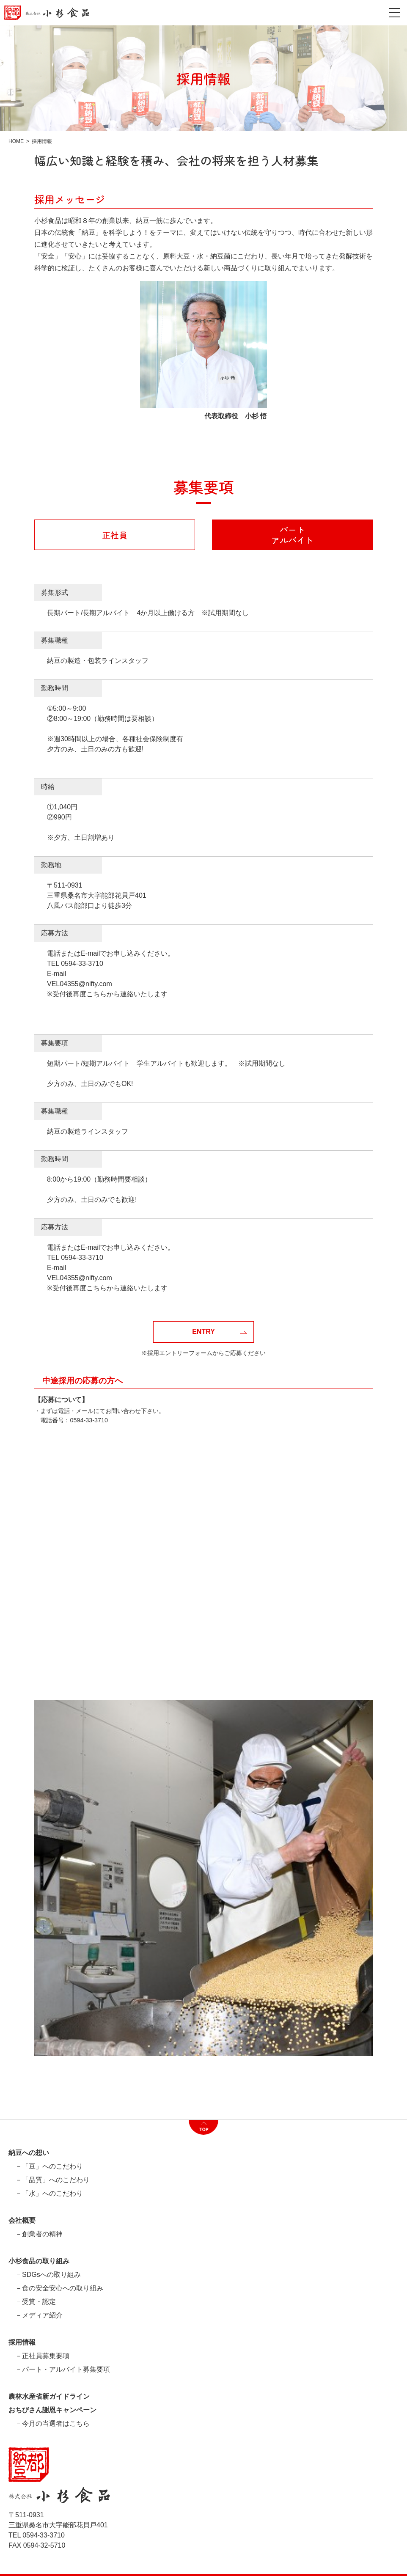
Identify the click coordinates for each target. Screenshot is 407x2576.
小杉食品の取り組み (38, 2261)
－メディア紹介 (39, 2315)
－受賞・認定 (35, 2301)
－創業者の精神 (39, 2234)
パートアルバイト (292, 534)
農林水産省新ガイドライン (49, 2396)
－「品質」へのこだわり (52, 2180)
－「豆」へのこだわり (49, 2166)
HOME (16, 141)
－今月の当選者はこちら (52, 2423)
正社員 (114, 535)
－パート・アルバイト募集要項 (62, 2369)
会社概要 (22, 2220)
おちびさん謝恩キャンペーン (52, 2410)
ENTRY (219, 1331)
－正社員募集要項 (42, 2356)
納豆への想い (28, 2153)
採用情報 (22, 2342)
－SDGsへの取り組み (48, 2274)
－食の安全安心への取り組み (59, 2288)
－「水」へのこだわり (49, 2193)
